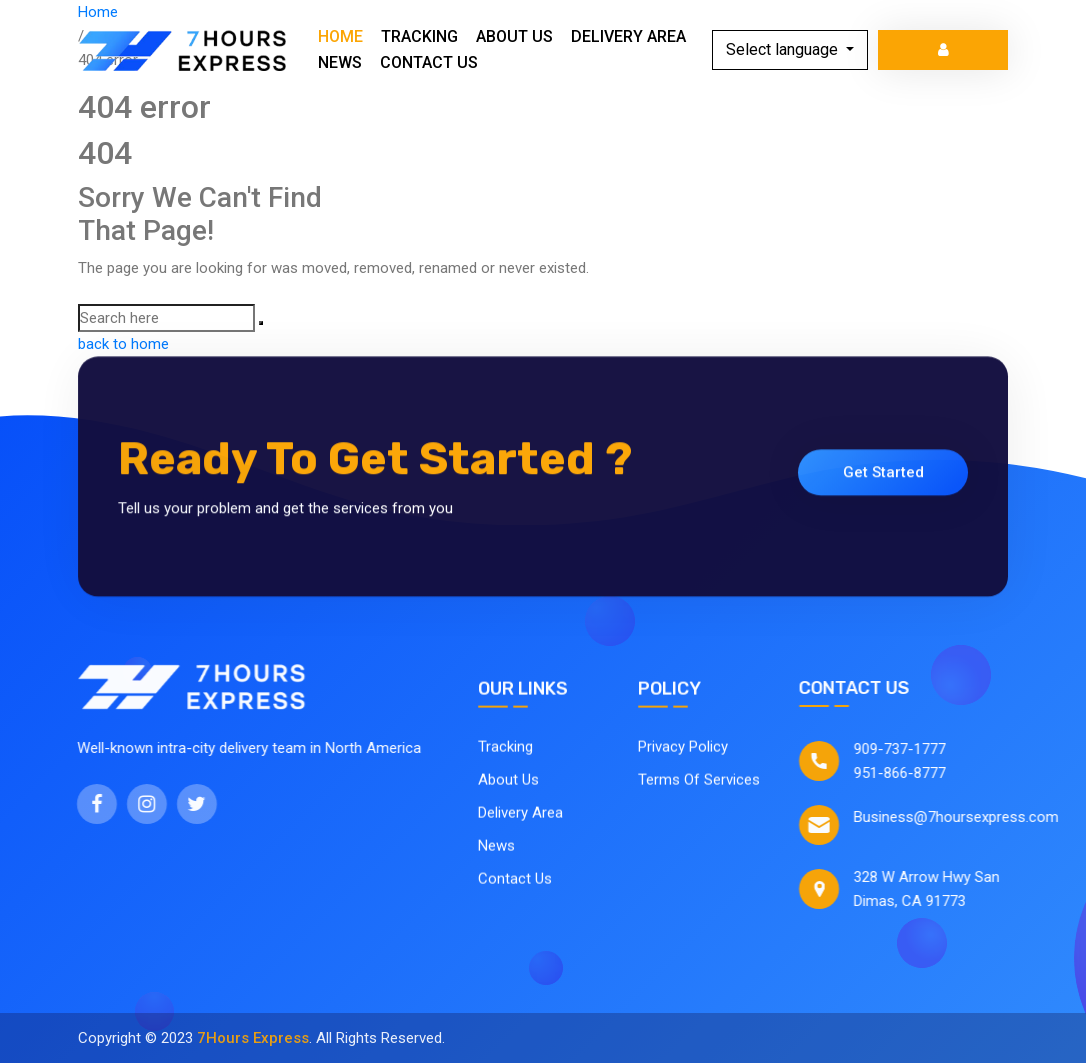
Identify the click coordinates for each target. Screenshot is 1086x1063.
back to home (123, 344)
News (340, 62)
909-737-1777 (912, 749)
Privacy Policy (683, 753)
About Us (514, 36)
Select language (784, 49)
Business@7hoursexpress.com (968, 817)
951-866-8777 (912, 773)
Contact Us (429, 62)
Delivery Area (628, 36)
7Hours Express (253, 1038)
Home (340, 36)
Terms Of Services (699, 786)
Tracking (419, 36)
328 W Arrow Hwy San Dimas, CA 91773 (939, 889)
